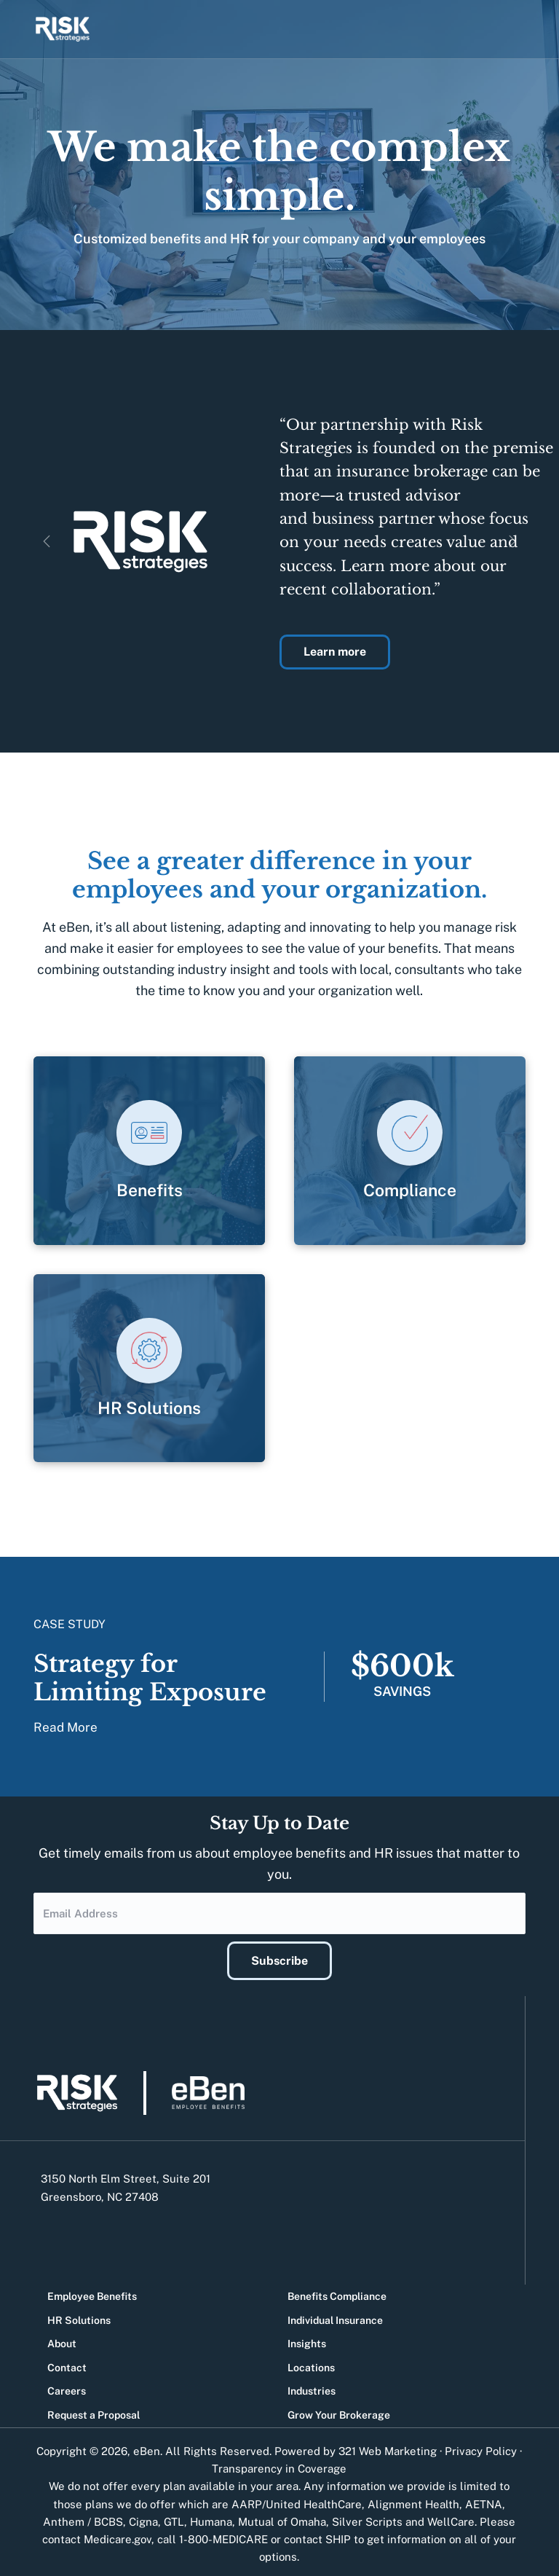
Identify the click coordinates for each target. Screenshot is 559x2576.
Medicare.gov (117, 2535)
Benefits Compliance (337, 2292)
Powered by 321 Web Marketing (355, 2446)
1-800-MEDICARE (223, 2535)
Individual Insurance (335, 2315)
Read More (66, 1727)
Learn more (335, 652)
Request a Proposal (93, 2410)
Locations (311, 2363)
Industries (312, 2386)
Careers (66, 2386)
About (61, 2339)
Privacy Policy (481, 2446)
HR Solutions (79, 2315)
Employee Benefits (92, 2292)
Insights (307, 2339)
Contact (67, 2363)
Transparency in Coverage (279, 2464)
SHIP (338, 2535)
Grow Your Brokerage (339, 2410)
